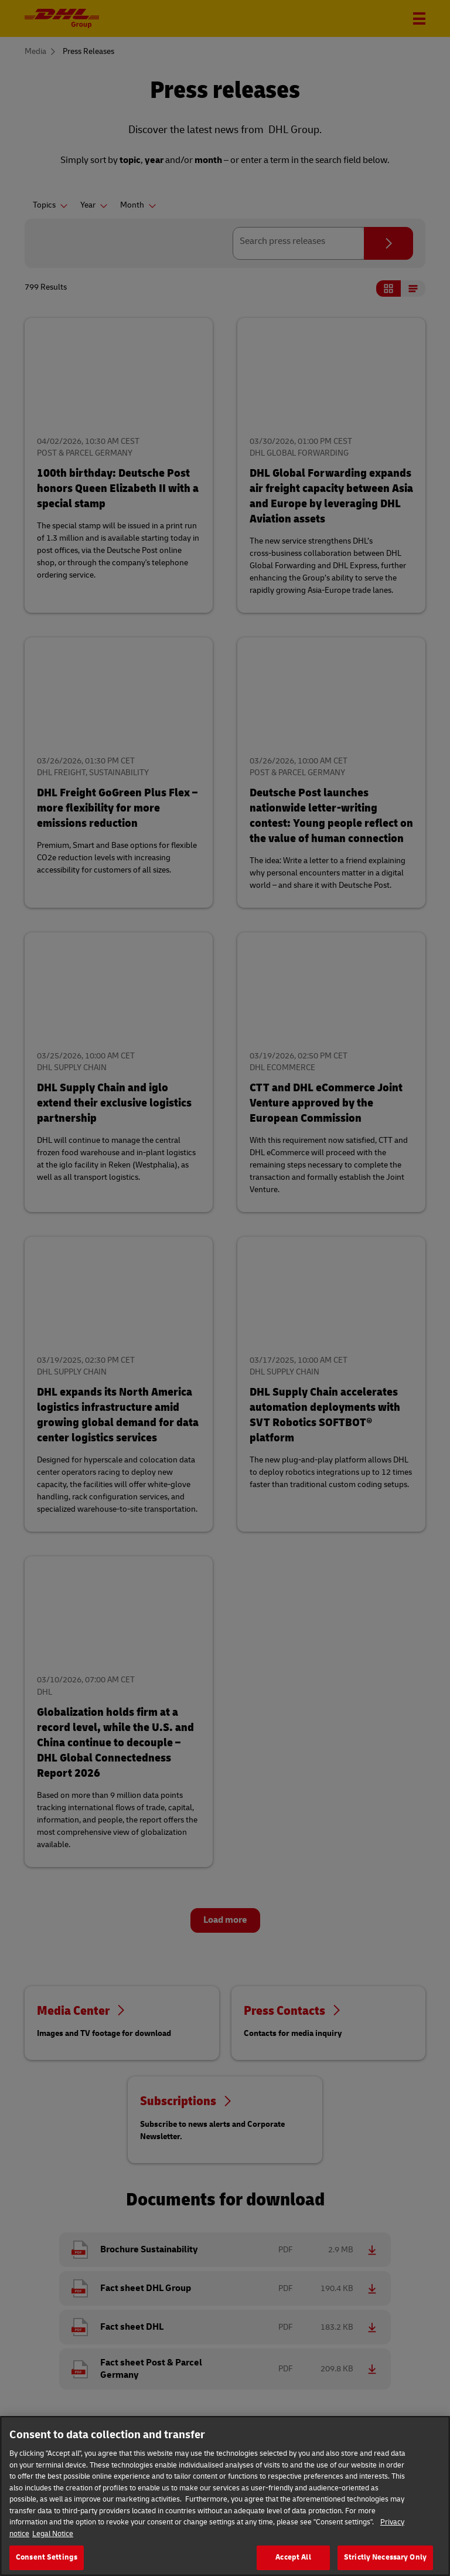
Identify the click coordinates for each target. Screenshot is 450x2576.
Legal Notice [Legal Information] (52, 2544)
